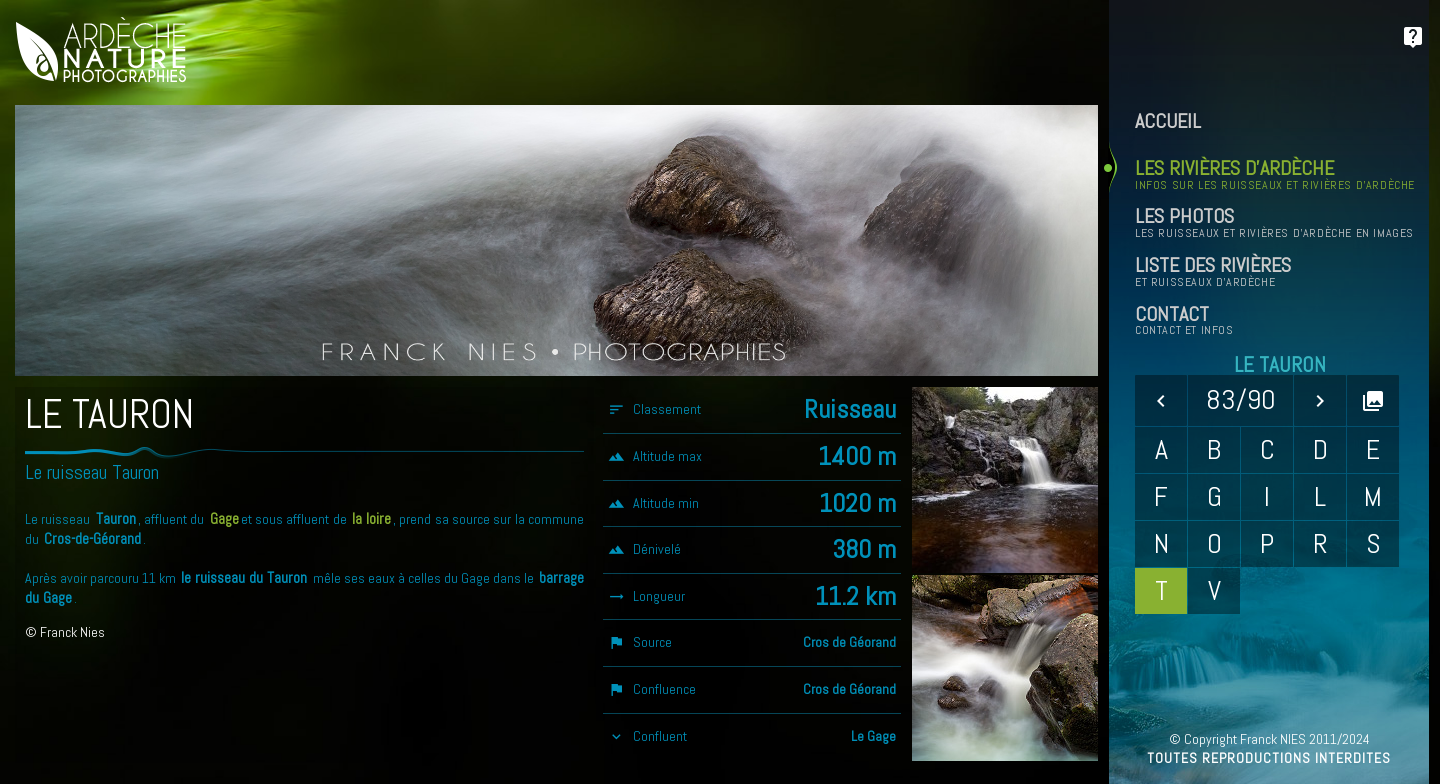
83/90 (1241, 399)
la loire (371, 519)
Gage (224, 519)
